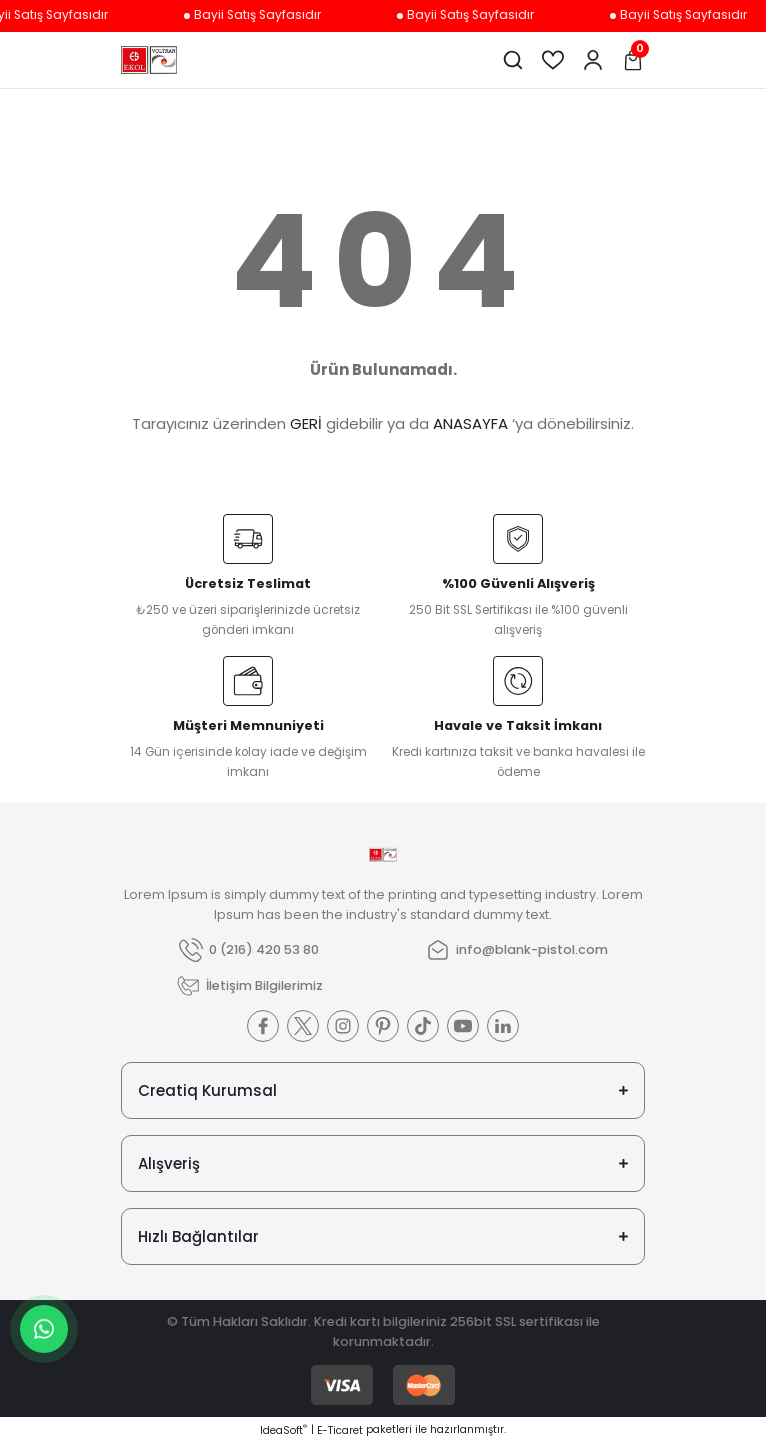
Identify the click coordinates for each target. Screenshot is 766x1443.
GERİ (306, 423)
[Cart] (633, 60)
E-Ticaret (340, 1430)
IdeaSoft (283, 1430)
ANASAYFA (470, 423)
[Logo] (149, 60)
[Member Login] (593, 60)
